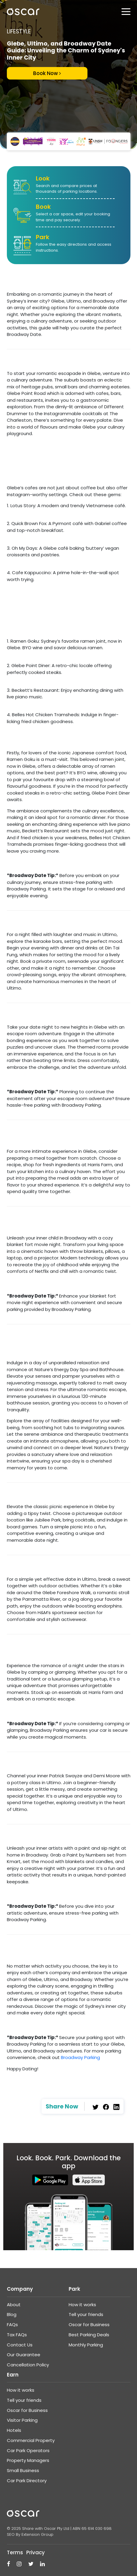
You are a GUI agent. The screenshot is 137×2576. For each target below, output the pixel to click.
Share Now (62, 2106)
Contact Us (20, 2345)
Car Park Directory (27, 2480)
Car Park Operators (28, 2450)
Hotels (14, 2430)
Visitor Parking (22, 2420)
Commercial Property (31, 2440)
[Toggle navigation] (125, 11)
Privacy (35, 2552)
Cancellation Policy (28, 2365)
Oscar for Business (89, 2324)
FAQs (12, 2324)
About (14, 2304)
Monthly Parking (86, 2345)
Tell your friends (86, 2314)
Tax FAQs (17, 2335)
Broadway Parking (80, 2057)
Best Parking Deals (89, 2335)
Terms (15, 2552)
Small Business (23, 2470)
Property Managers (28, 2460)
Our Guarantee (23, 2354)
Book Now (47, 73)
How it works (82, 2304)
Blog (11, 2314)
